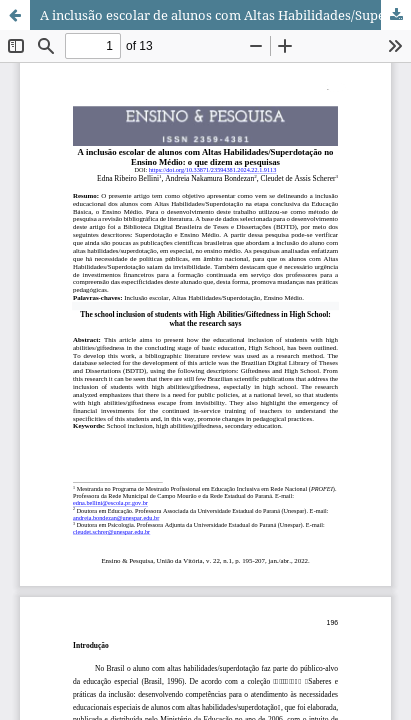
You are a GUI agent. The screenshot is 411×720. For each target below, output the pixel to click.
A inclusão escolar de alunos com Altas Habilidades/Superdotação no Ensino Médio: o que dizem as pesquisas (225, 15)
